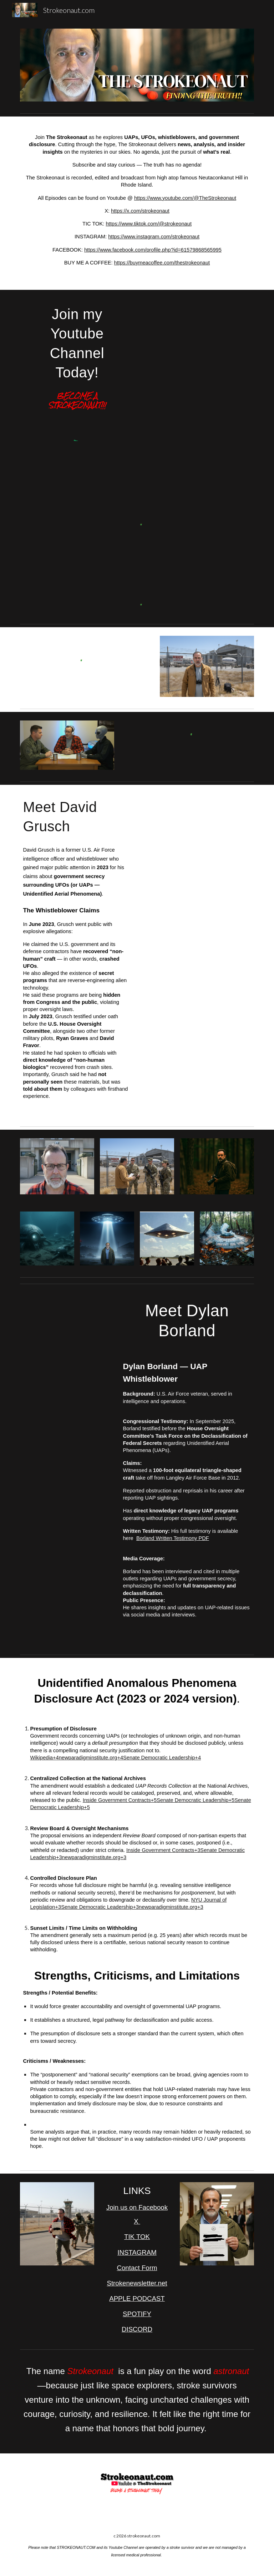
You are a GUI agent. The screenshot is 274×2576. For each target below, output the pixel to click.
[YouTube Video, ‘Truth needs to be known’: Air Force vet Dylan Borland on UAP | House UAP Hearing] (67, 1322)
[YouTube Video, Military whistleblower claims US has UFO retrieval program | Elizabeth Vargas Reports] (187, 816)
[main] (137, 203)
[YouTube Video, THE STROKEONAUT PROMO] (207, 321)
